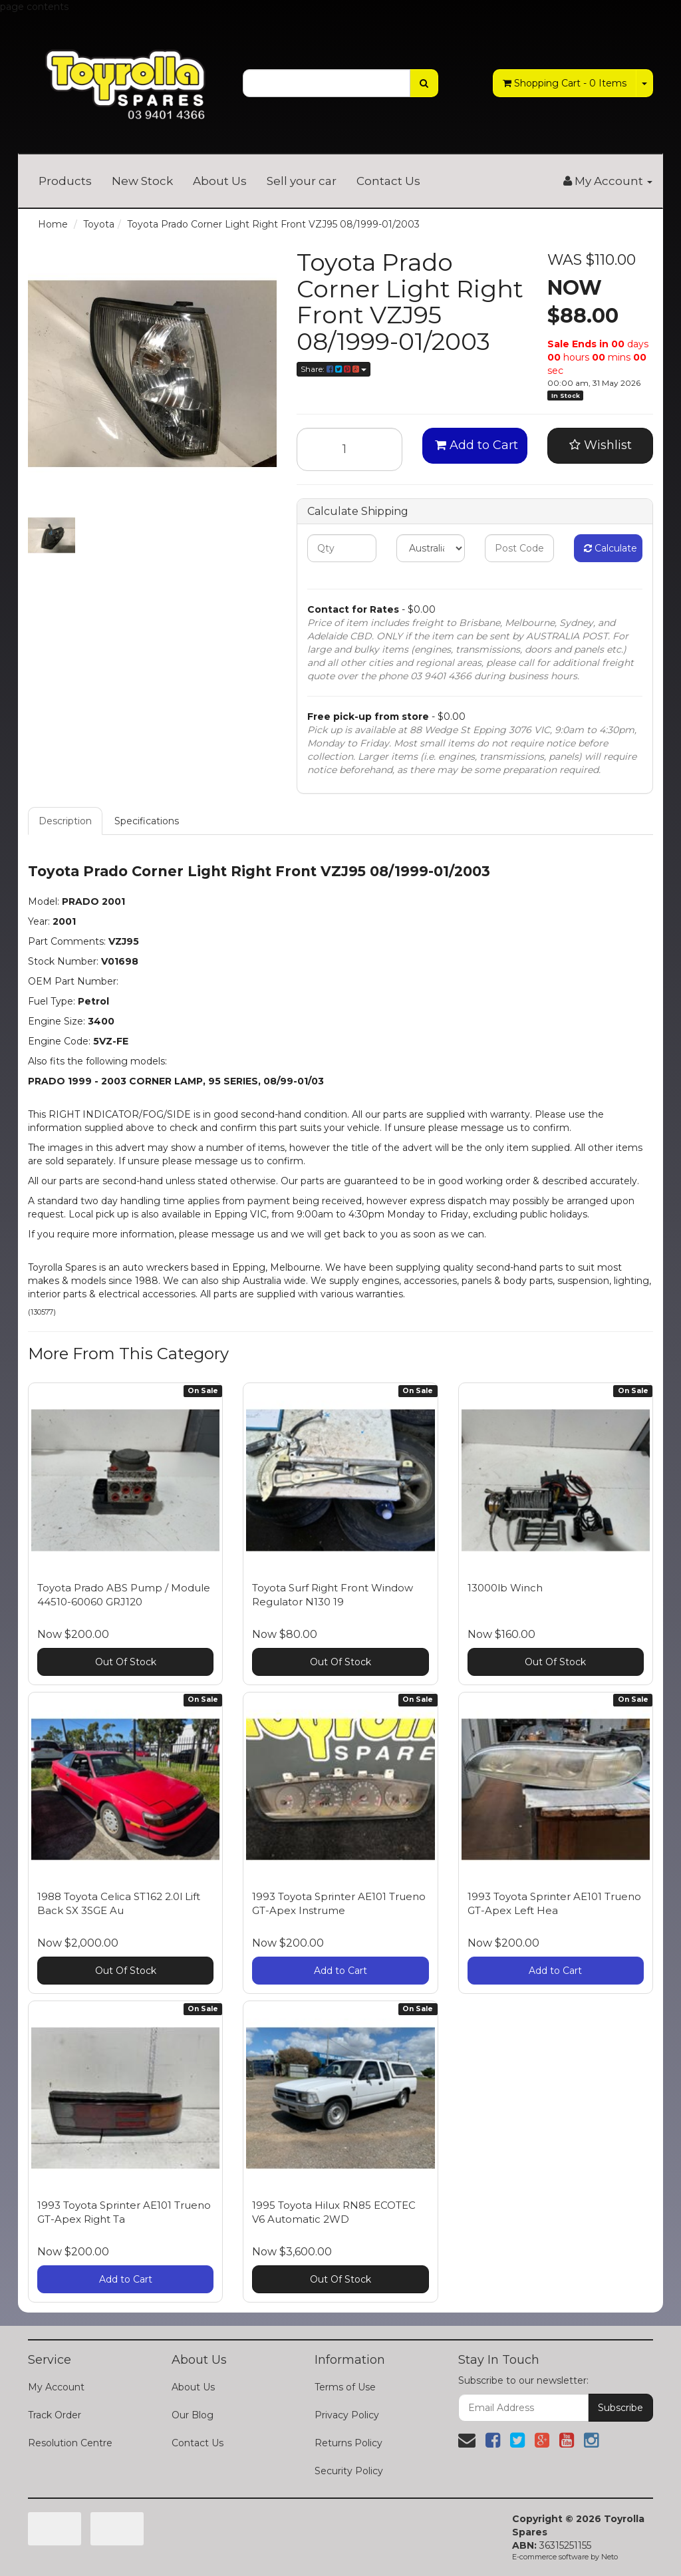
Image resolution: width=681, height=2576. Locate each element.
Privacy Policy (347, 2415)
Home (53, 224)
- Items (564, 83)
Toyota (98, 224)
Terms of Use (345, 2387)
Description (65, 821)
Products (65, 181)
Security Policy (349, 2471)
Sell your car (302, 181)
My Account (56, 2387)
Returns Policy (348, 2443)
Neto (609, 2556)
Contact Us (388, 181)
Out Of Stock (125, 1662)
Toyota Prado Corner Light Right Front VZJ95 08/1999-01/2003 (273, 224)
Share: (333, 369)
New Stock (142, 181)
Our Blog (192, 2415)
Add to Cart (476, 445)
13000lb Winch (505, 1587)
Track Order (54, 2415)
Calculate (610, 548)
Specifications (146, 821)
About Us (220, 181)
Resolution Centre (70, 2443)
